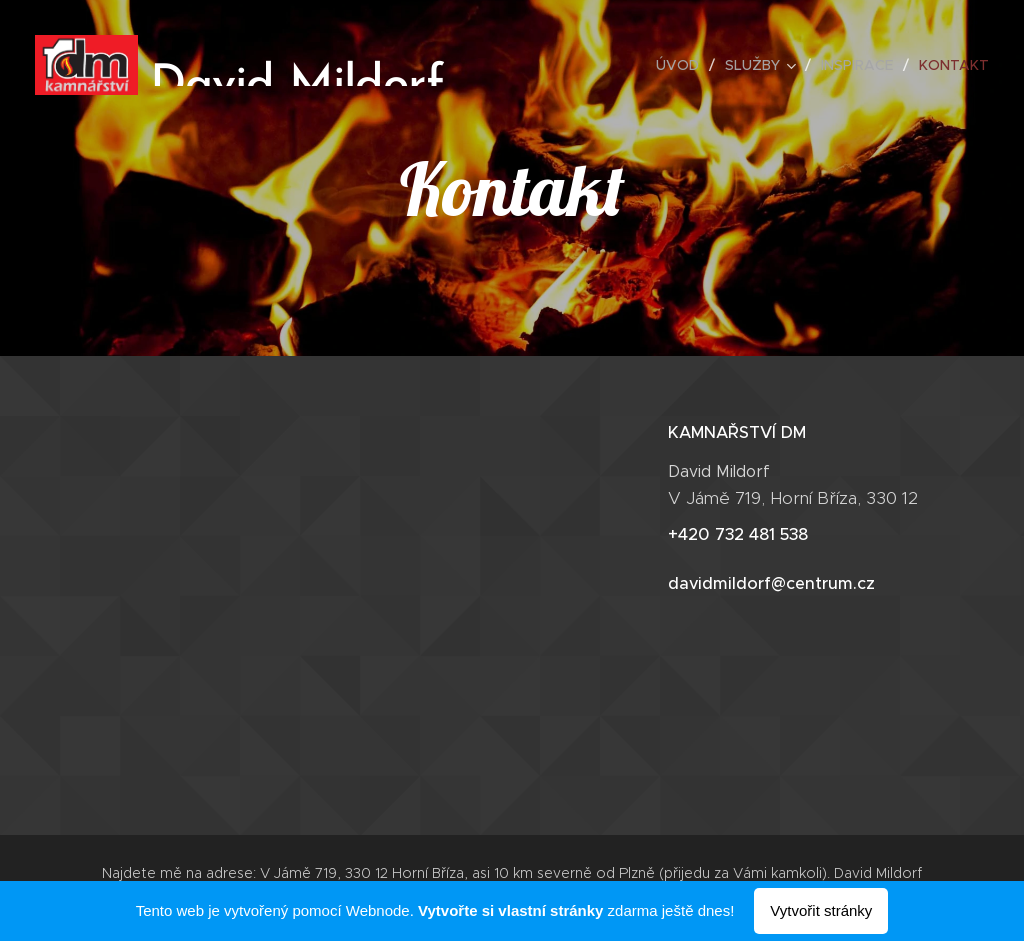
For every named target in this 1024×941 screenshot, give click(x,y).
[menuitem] (683, 65)
